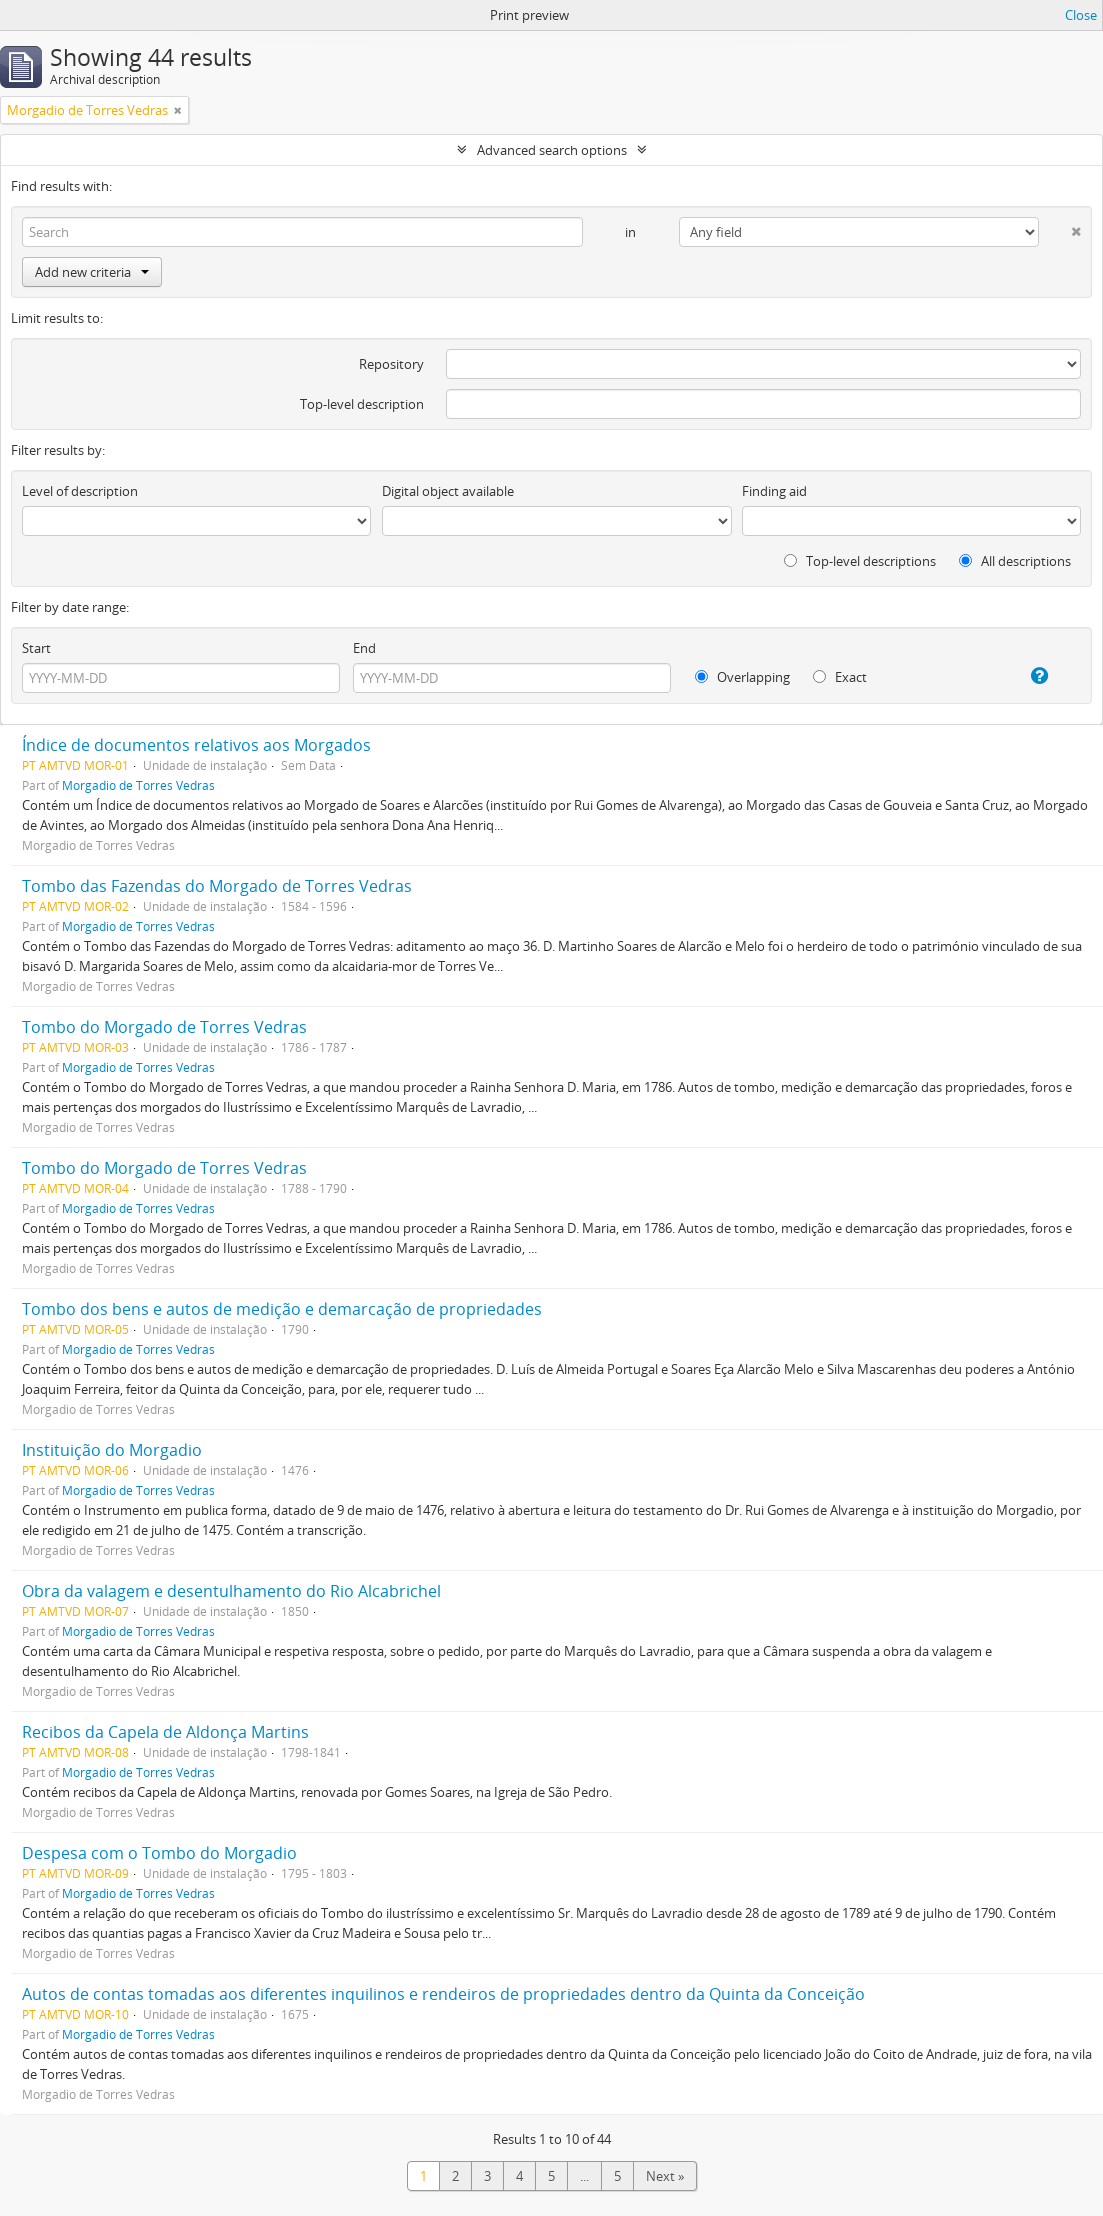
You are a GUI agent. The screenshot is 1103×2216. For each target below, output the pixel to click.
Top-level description (362, 404)
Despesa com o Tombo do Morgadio (159, 1853)
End (364, 648)
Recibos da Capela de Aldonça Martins (165, 1732)
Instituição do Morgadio (112, 1450)
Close (1081, 15)
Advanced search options (552, 150)
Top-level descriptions (860, 561)
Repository (391, 364)
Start (36, 648)
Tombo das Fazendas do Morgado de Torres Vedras (217, 886)
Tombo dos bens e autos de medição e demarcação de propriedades (282, 1309)
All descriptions (1015, 561)
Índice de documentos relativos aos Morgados (196, 745)
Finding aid (774, 491)
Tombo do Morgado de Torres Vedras (164, 1027)
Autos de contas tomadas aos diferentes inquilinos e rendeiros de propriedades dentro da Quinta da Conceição (443, 1994)
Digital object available (448, 491)
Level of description (80, 491)
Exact (840, 677)
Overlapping (742, 677)
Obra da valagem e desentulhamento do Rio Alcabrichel (231, 1591)
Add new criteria (92, 272)
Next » (665, 2176)
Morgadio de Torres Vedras (138, 785)
